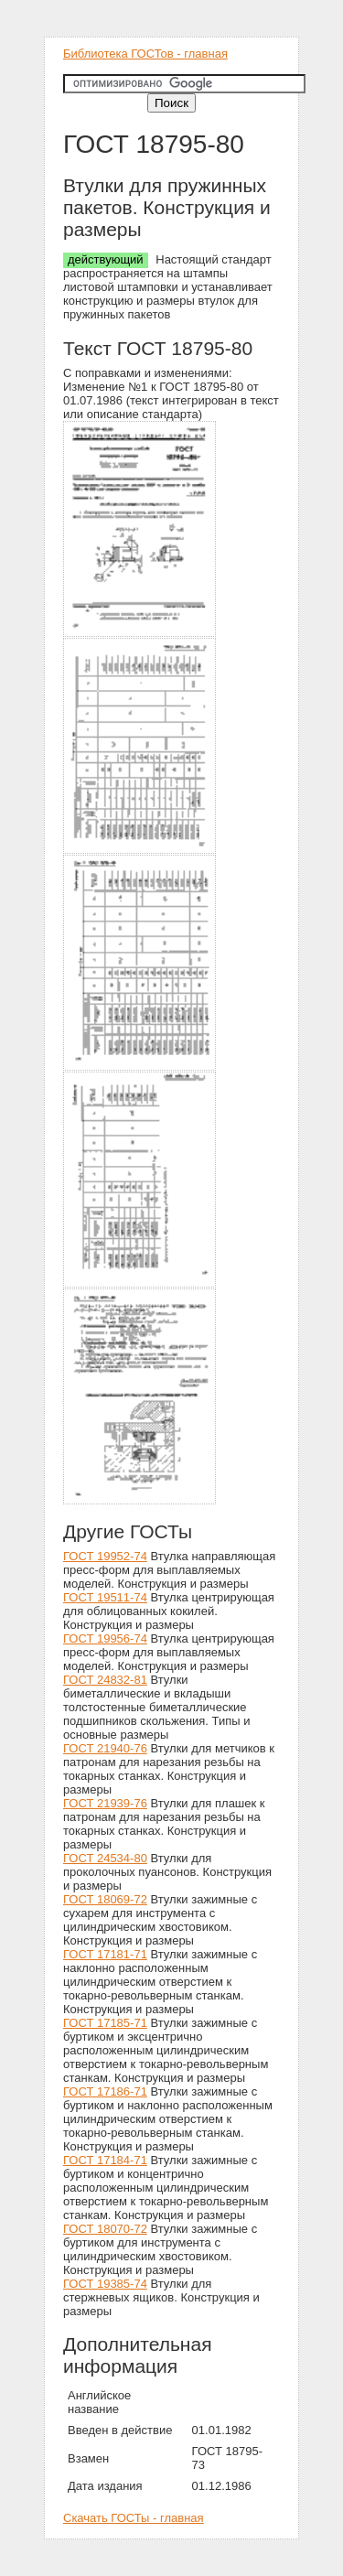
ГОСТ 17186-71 (105, 2091)
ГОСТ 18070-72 (105, 2229)
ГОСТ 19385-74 (105, 2283)
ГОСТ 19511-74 (105, 1597)
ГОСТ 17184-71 (105, 2160)
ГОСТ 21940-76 (105, 1748)
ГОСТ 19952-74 (105, 1556)
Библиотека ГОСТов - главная (145, 53)
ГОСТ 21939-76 (105, 1803)
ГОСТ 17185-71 (105, 2023)
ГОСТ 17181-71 (105, 1954)
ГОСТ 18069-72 (105, 1899)
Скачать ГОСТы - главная (133, 2518)
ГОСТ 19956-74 (105, 1638)
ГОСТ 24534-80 (105, 1858)
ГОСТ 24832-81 (105, 1680)
